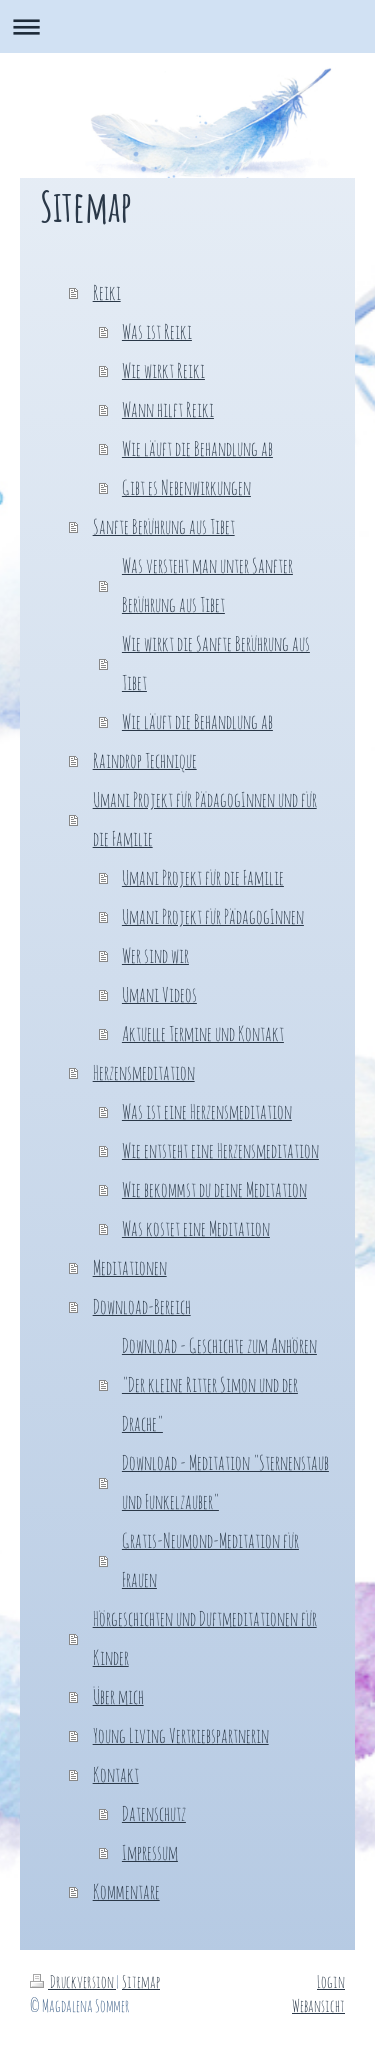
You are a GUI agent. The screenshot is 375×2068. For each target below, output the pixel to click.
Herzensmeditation (144, 1072)
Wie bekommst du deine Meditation (214, 1189)
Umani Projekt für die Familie (203, 877)
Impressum (150, 1852)
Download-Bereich (142, 1306)
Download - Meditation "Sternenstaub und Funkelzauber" (225, 1482)
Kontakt (116, 1774)
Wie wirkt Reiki (163, 370)
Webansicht (318, 2005)
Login (331, 1981)
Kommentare (126, 1891)
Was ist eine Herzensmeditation (207, 1111)
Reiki (107, 292)
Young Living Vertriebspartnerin (181, 1735)
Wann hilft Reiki (168, 409)
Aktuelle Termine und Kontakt (203, 1033)
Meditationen (130, 1267)
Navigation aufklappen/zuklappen (187, 26)
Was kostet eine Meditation (196, 1228)
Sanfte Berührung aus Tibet (164, 526)
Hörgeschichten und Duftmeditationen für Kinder (205, 1638)
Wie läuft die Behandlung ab (197, 448)
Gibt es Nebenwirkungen (186, 487)
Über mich (118, 1696)
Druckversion (73, 1981)
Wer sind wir (155, 955)
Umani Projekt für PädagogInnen (213, 916)
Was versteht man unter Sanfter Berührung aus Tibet (207, 585)
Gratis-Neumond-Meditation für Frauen (210, 1560)
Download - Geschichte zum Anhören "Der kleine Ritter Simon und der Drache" (219, 1384)
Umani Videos (159, 994)
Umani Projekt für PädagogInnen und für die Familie (205, 819)
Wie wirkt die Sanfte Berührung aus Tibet (216, 663)
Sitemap (141, 1981)
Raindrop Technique (145, 760)
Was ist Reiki (157, 331)
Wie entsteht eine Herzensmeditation (220, 1150)
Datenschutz (154, 1813)
